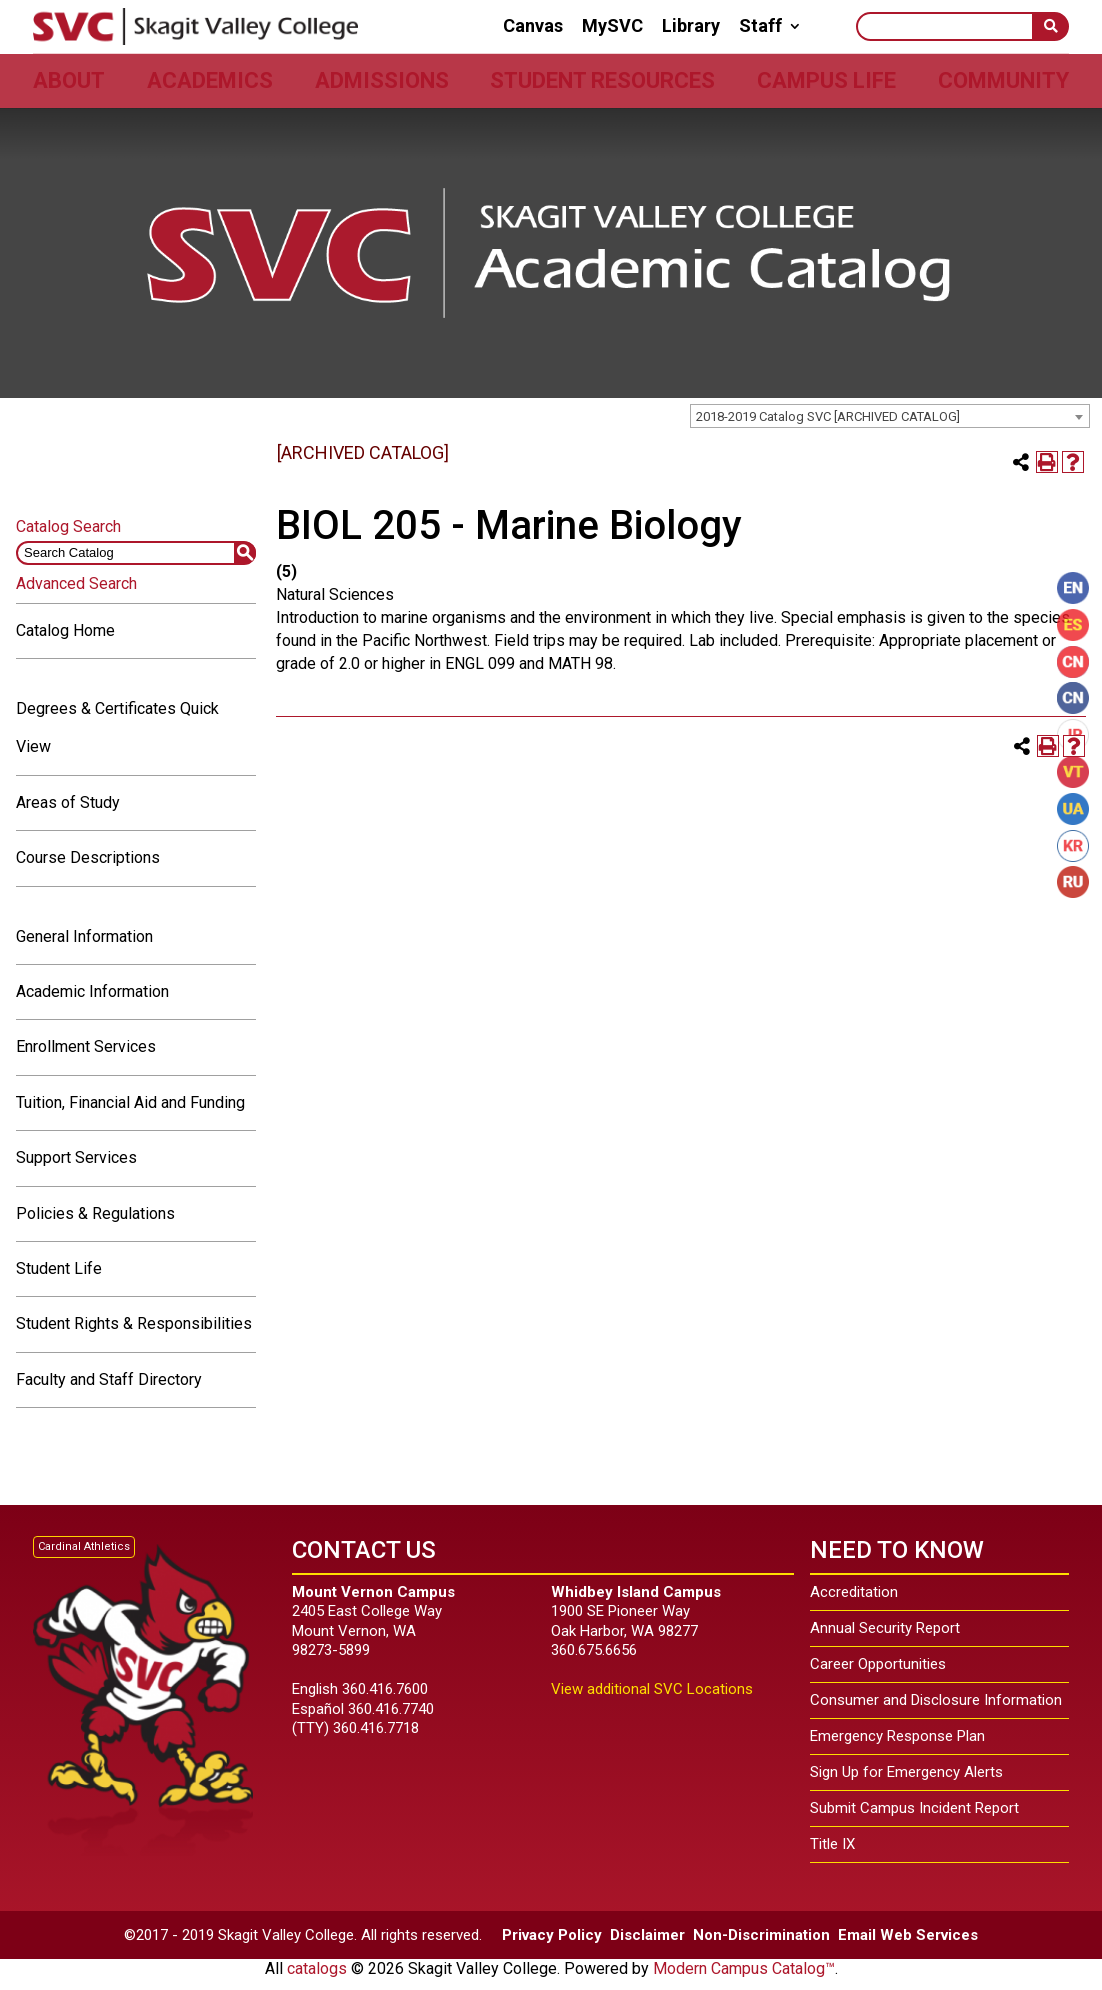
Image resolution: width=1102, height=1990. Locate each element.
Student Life (59, 1268)
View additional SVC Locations (652, 1689)
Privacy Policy (552, 1935)
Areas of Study (68, 802)
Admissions (382, 80)
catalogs (317, 1968)
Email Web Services (908, 1935)
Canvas (533, 26)
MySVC (612, 26)
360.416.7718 (376, 1728)
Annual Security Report (885, 1628)
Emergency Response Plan (897, 1736)
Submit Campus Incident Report (914, 1808)
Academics (210, 80)
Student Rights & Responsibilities (134, 1323)
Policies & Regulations (95, 1213)
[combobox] (890, 416)
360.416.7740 (391, 1709)
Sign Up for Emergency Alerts (906, 1772)
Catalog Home (65, 630)
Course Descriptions (88, 857)
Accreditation (854, 1592)
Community (1003, 80)
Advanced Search (76, 583)
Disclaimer (647, 1935)
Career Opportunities (878, 1664)
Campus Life (826, 80)
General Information (84, 936)
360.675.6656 (594, 1650)
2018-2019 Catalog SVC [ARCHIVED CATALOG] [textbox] (828, 416)
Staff (760, 26)
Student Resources (602, 80)
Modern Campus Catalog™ (744, 1968)
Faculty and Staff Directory (109, 1379)
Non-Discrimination (761, 1935)
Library (691, 26)
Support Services (76, 1157)
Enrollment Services (86, 1046)
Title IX (832, 1844)
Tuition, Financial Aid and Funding (130, 1102)
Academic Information (92, 991)
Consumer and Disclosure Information (936, 1700)
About (69, 80)
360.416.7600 (385, 1689)
